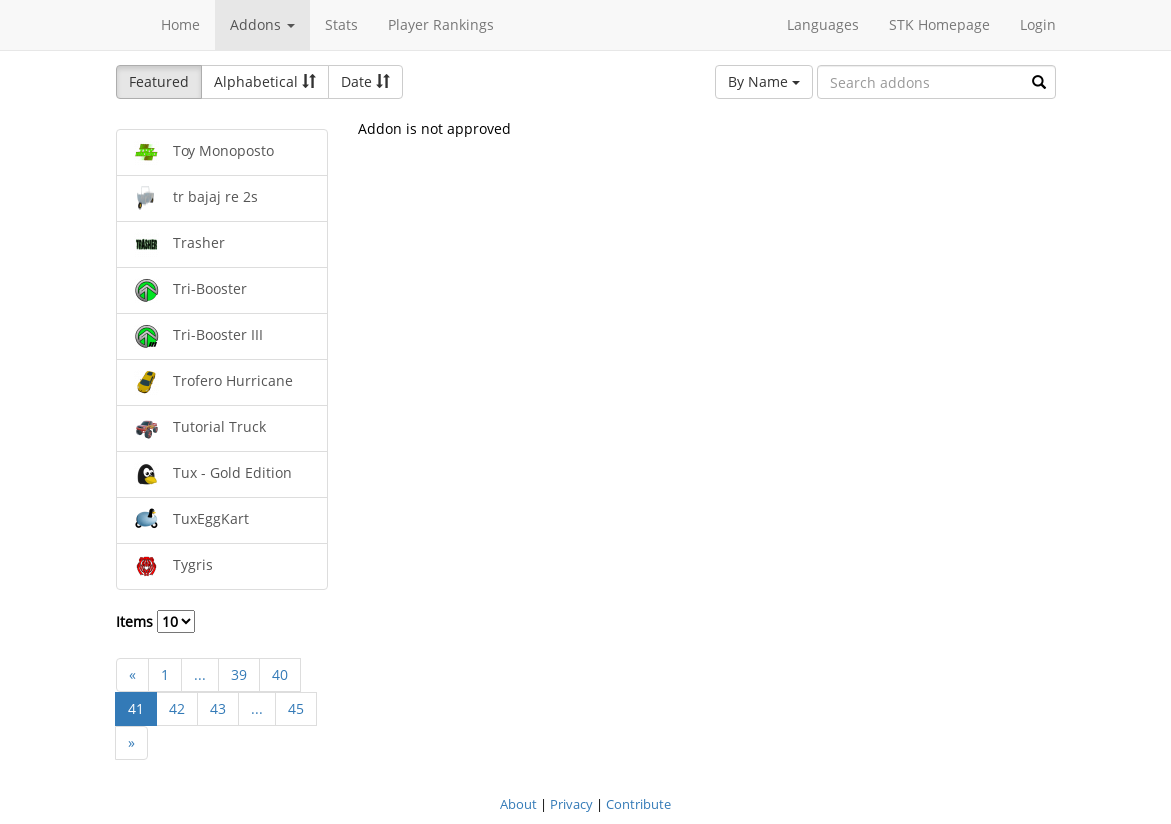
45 (296, 708)
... (200, 674)
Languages (823, 24)
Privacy (571, 804)
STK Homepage (939, 24)
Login (1038, 24)
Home (180, 24)
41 (136, 708)
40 (280, 674)
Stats (341, 24)
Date (365, 81)
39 (239, 674)
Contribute (638, 804)
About (518, 804)
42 (177, 708)
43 (218, 708)
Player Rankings (441, 24)
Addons (262, 24)
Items (155, 621)
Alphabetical (265, 81)
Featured (159, 81)
